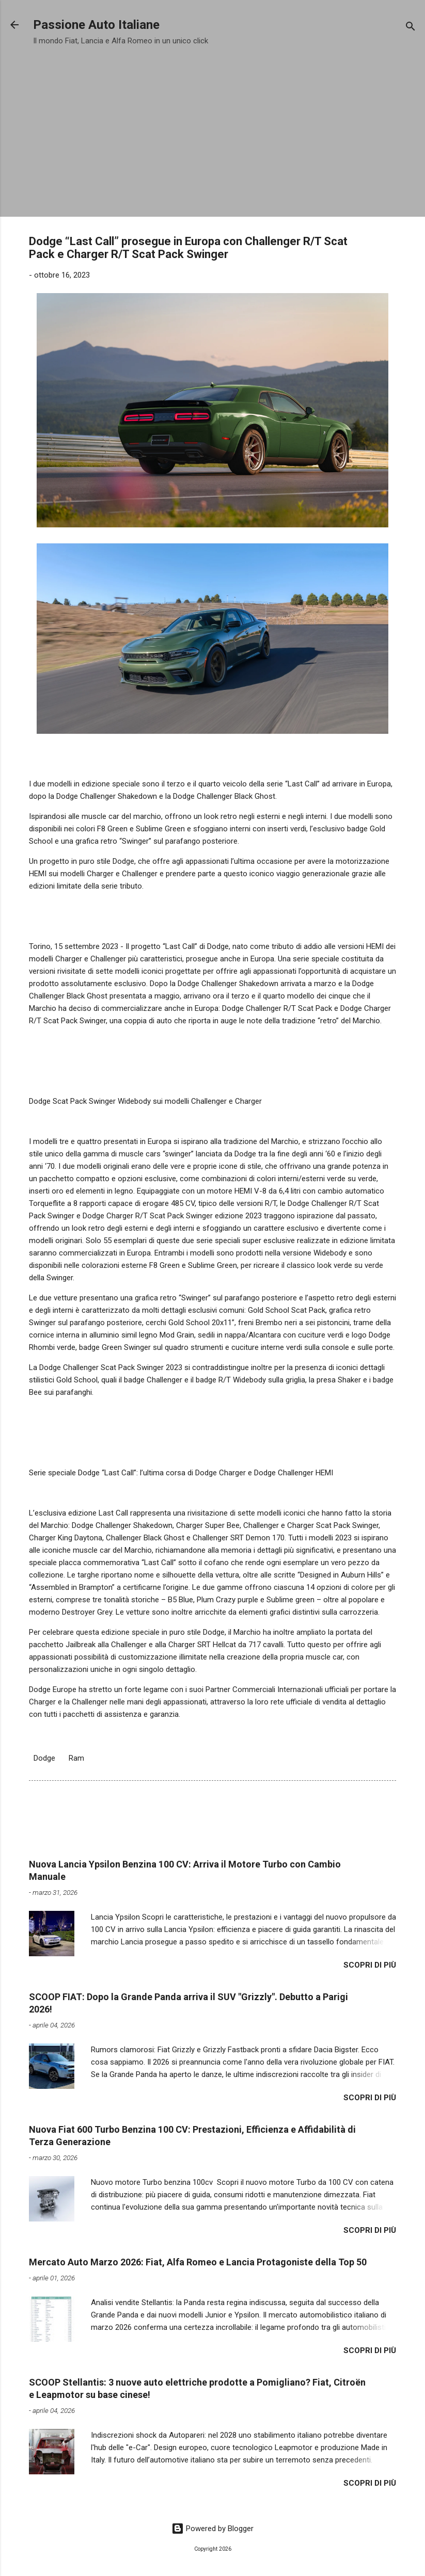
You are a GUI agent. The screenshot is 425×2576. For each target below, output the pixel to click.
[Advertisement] (212, 128)
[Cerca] (410, 28)
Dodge (44, 1758)
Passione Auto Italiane (96, 25)
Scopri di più (369, 1965)
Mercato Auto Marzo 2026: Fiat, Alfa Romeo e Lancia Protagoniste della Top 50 (198, 2262)
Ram (76, 1758)
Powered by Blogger (212, 2528)
